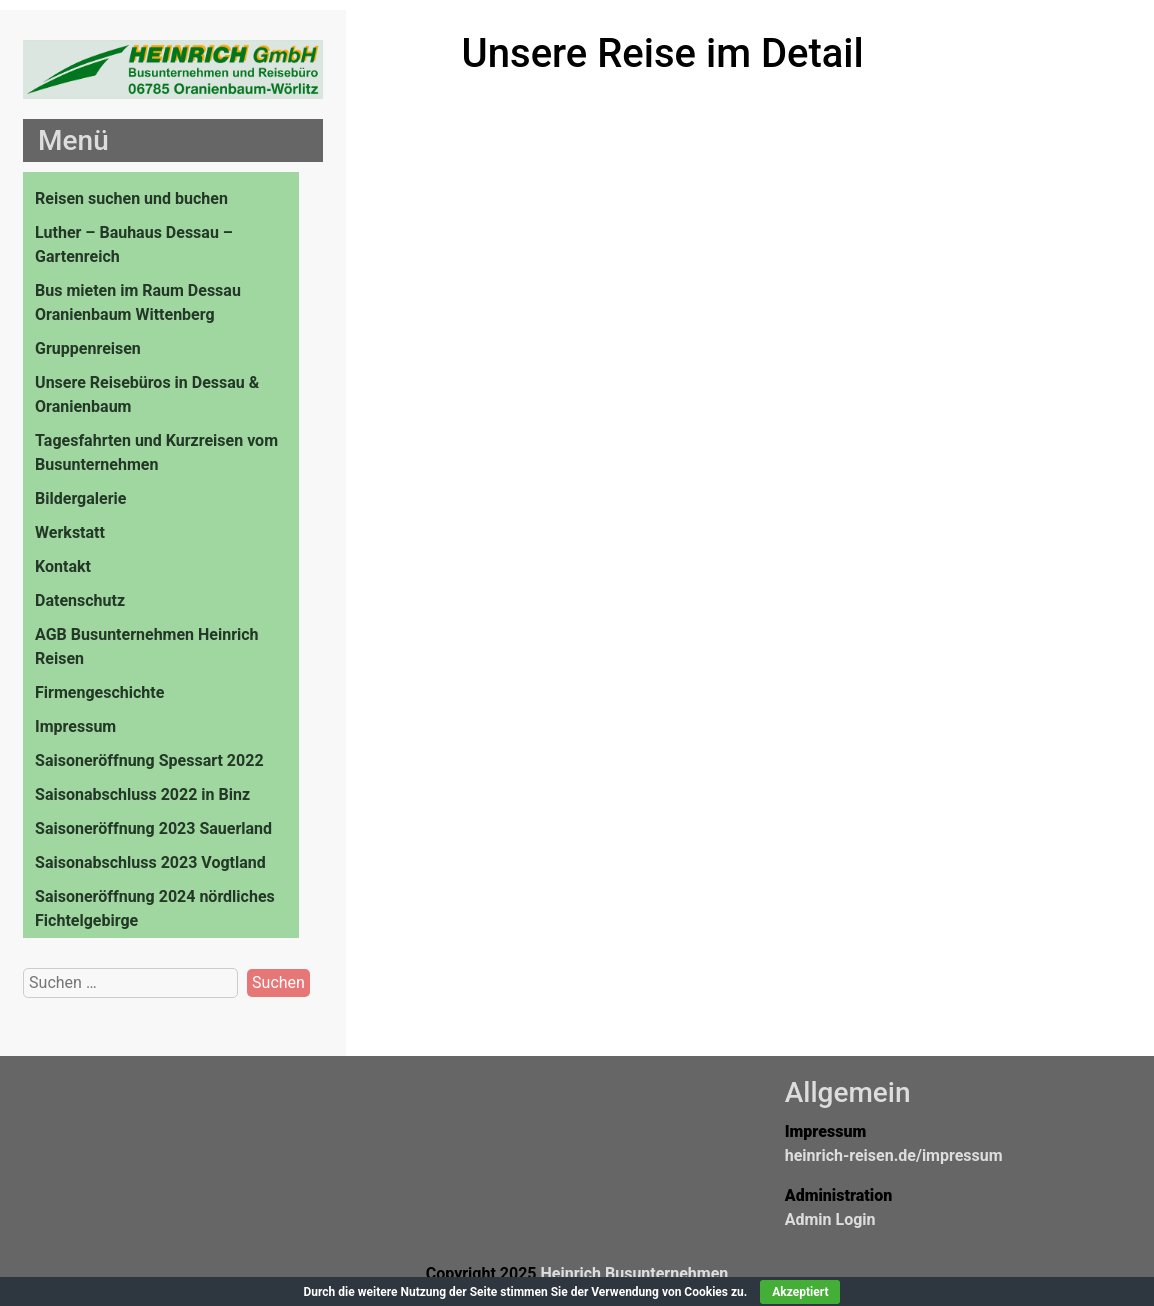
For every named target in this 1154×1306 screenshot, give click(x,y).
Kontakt (63, 566)
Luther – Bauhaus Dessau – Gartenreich (134, 244)
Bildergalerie (80, 498)
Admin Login (830, 1219)
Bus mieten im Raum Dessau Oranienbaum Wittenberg (138, 302)
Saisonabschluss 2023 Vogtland (150, 862)
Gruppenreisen (88, 348)
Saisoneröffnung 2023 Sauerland (153, 828)
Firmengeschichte (99, 692)
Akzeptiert (800, 1292)
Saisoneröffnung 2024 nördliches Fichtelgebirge (155, 908)
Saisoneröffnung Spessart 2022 (149, 760)
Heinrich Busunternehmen (634, 1273)
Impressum (75, 726)
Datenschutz (80, 600)
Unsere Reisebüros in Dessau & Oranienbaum (147, 394)
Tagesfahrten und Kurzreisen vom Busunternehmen (156, 452)
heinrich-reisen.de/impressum (894, 1155)
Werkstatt (70, 532)
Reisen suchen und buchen (131, 198)
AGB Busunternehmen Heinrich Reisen (147, 646)
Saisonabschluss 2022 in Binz (142, 794)
